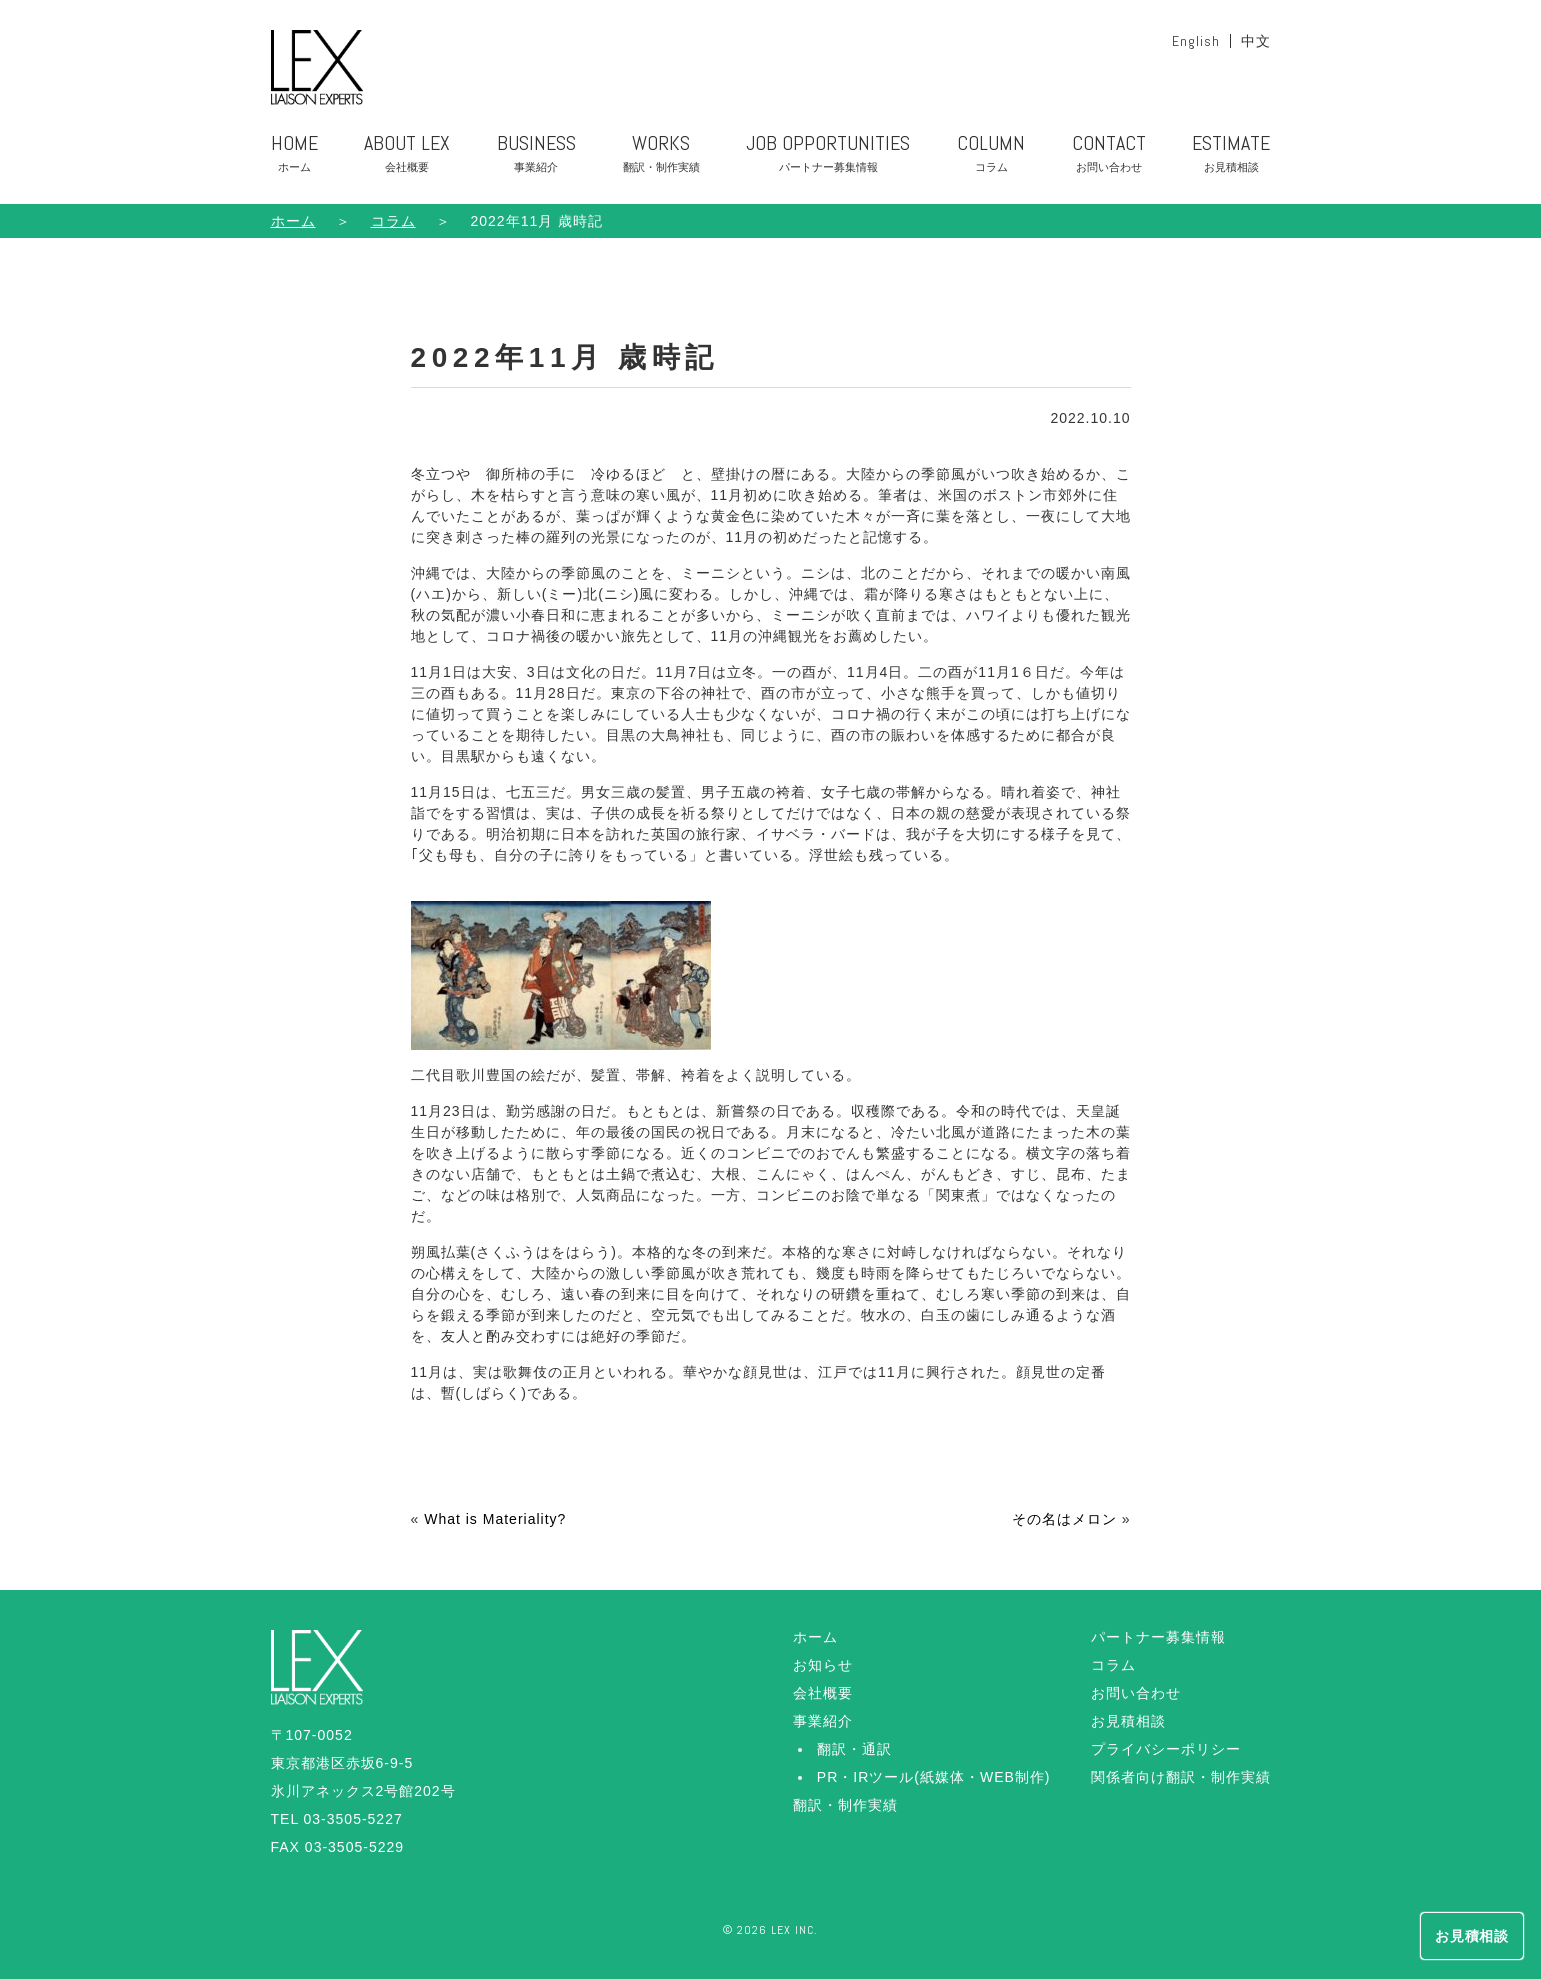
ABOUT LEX (407, 157)
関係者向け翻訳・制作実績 (1181, 1777)
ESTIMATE (1231, 157)
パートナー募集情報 (1158, 1637)
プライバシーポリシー (1166, 1749)
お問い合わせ (1136, 1693)
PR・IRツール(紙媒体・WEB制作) (934, 1777)
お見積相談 (1128, 1721)
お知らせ (823, 1665)
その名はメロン (1064, 1519)
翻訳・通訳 (854, 1749)
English (1196, 41)
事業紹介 (823, 1721)
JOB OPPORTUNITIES (828, 157)
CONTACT (1109, 157)
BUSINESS (536, 157)
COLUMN (991, 157)
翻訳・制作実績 (845, 1805)
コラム (1113, 1665)
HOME (294, 157)
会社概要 (823, 1693)
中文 (1256, 41)
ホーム (293, 221)
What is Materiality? (495, 1519)
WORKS (661, 157)
